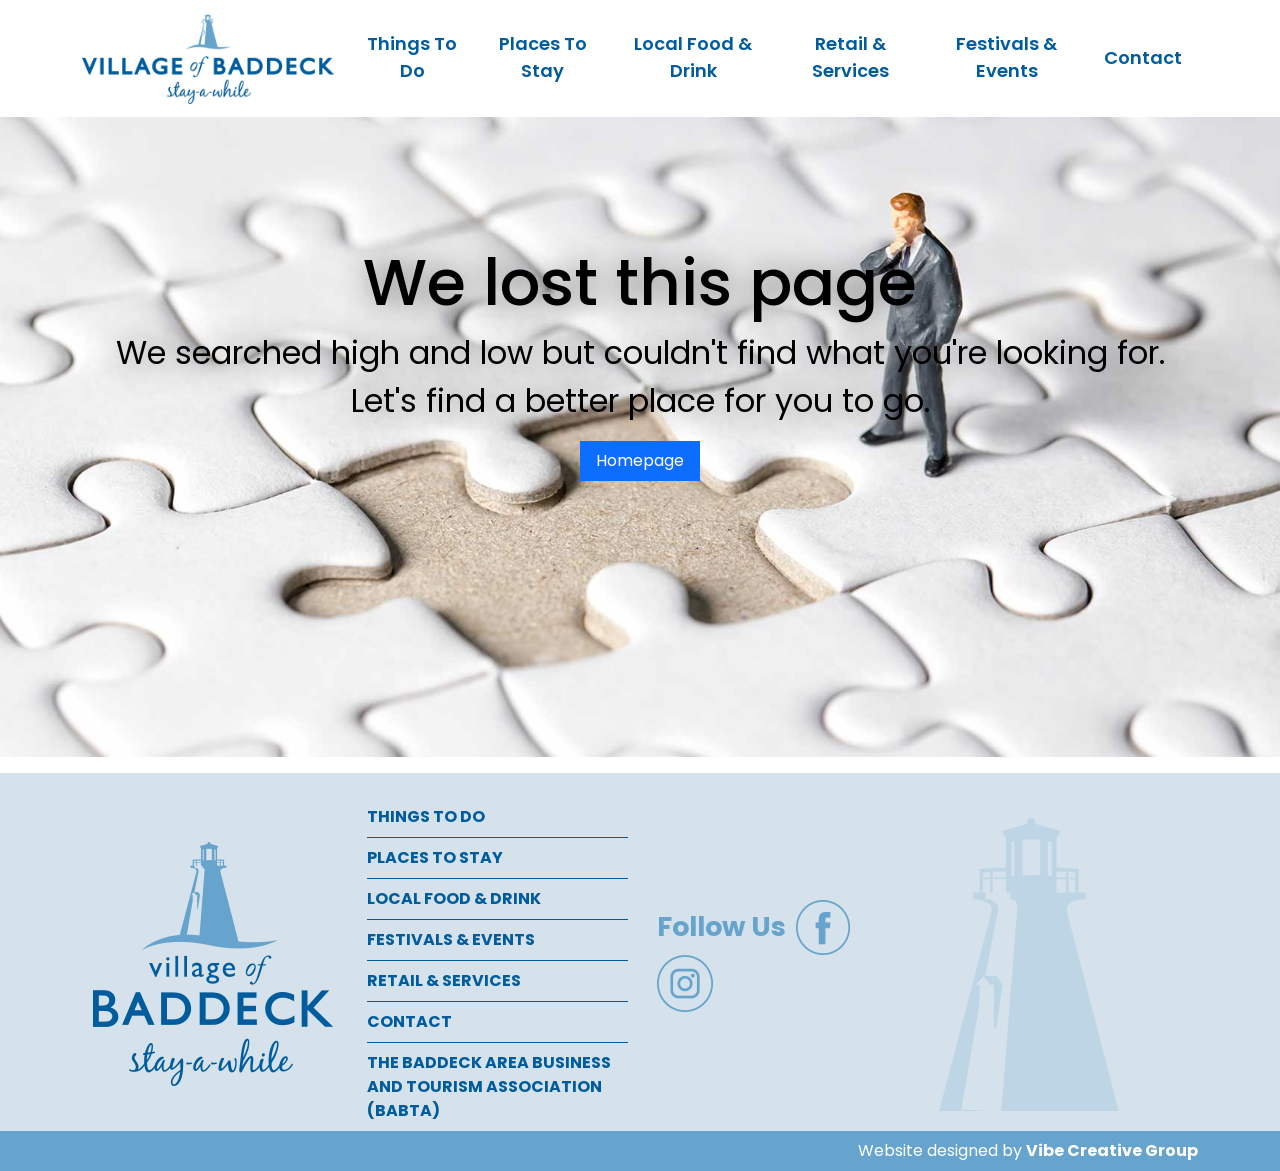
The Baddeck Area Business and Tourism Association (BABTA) (489, 1086)
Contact (1143, 57)
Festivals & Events (1006, 57)
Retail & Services (850, 57)
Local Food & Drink (693, 57)
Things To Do (412, 57)
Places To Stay (543, 57)
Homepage (640, 460)
